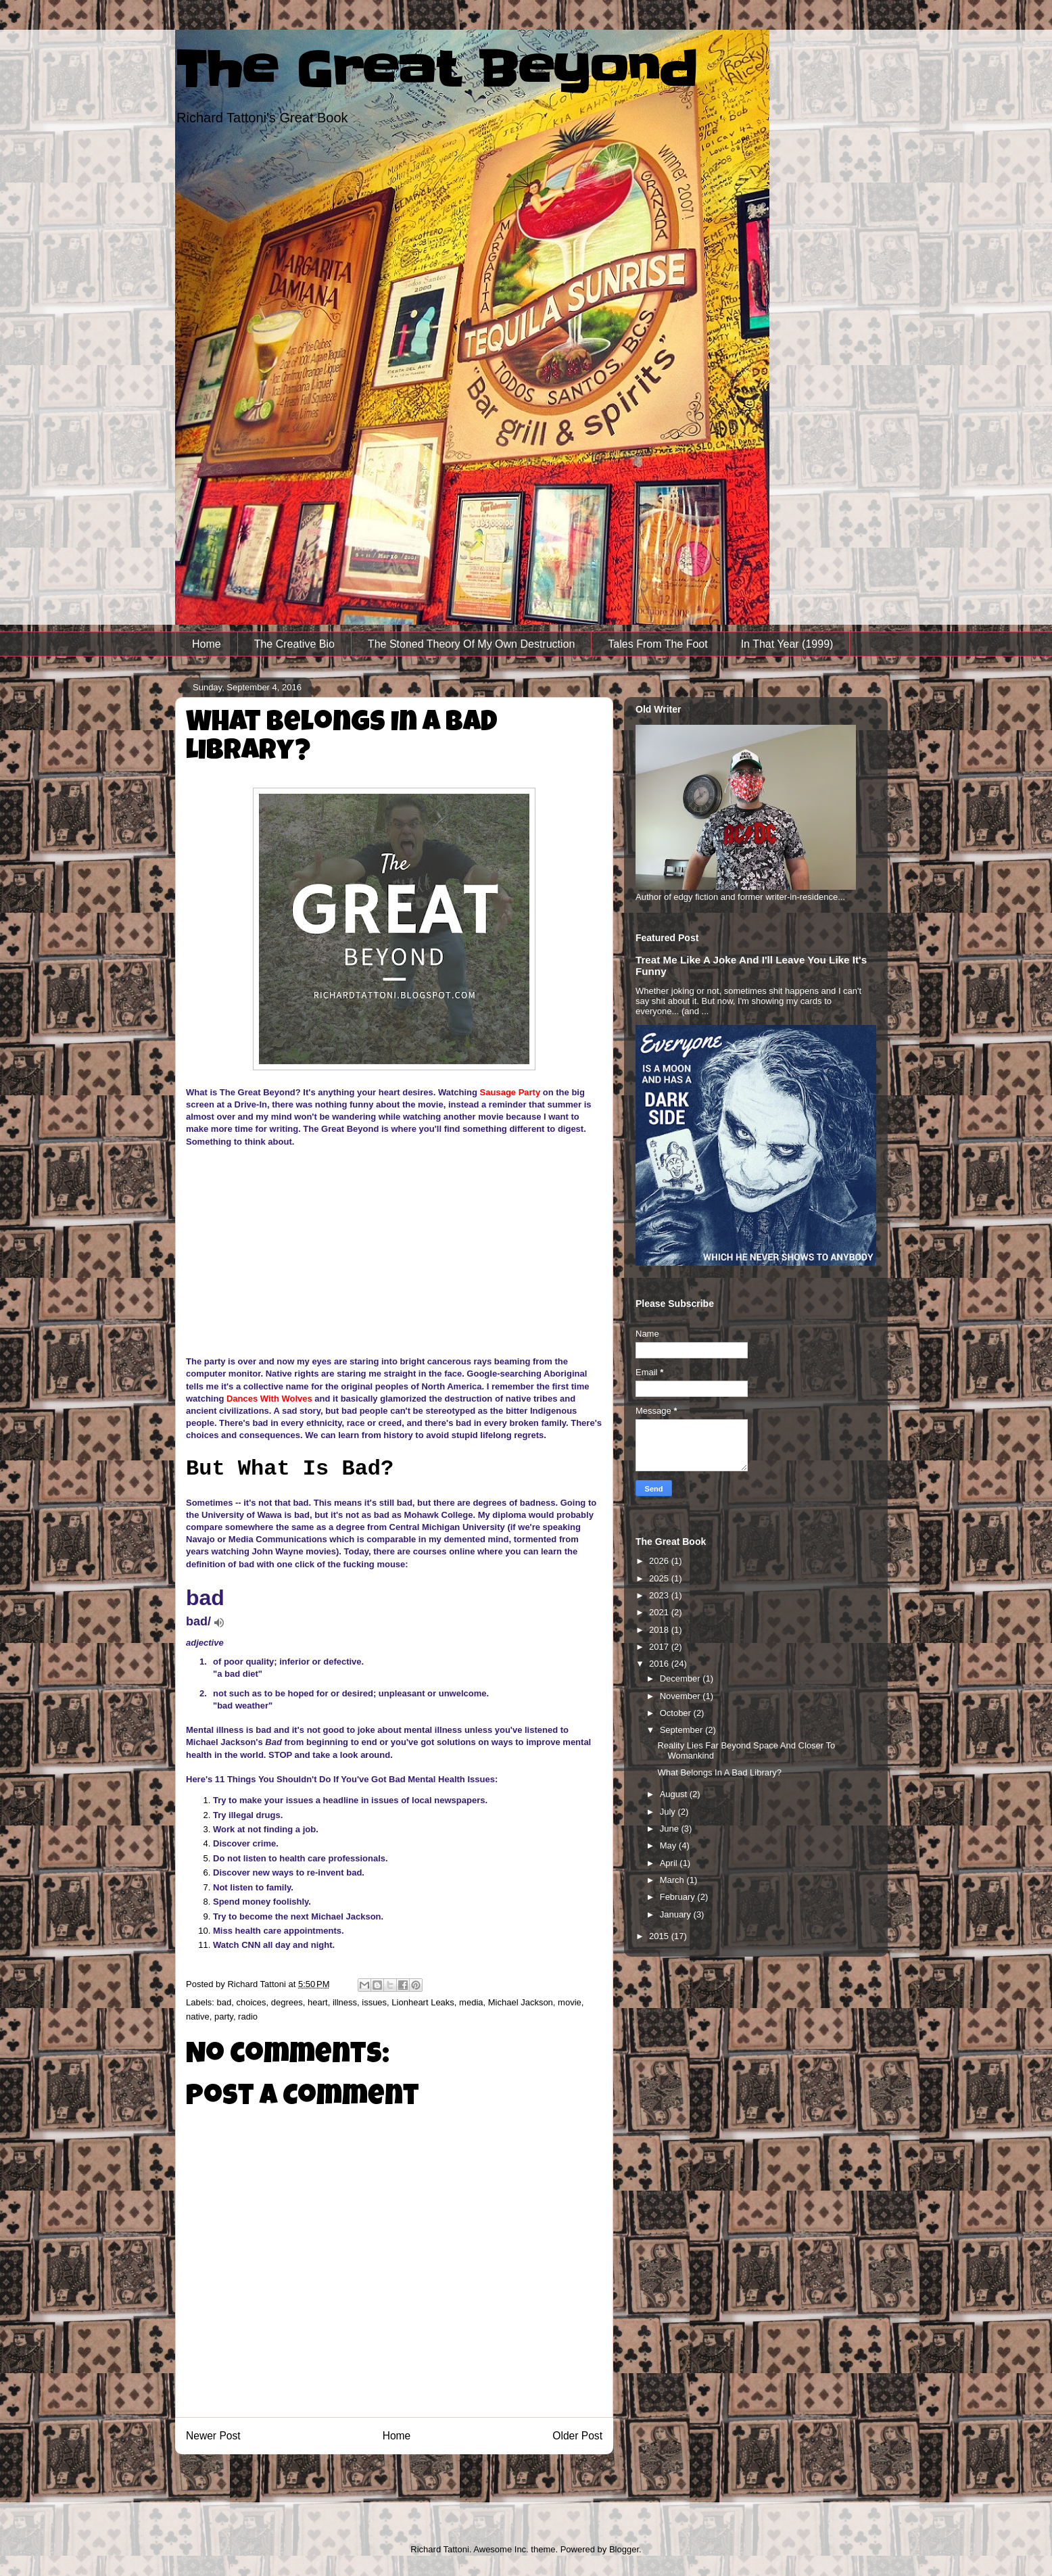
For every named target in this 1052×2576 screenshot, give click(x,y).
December (681, 1678)
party (223, 2016)
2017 (660, 1647)
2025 (660, 1578)
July (669, 1812)
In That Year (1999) (787, 644)
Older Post (577, 2435)
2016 (660, 1664)
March (673, 1880)
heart (318, 2002)
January (677, 1914)
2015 (660, 1936)
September (682, 1730)
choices (251, 2002)
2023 (660, 1595)
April (670, 1863)
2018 (660, 1630)
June (671, 1828)
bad (224, 2002)
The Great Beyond (435, 70)
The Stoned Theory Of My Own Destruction (471, 644)
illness (345, 2002)
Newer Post (213, 2435)
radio (248, 2016)
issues (374, 2002)
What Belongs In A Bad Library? (719, 1772)
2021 (660, 1612)
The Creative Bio (294, 644)
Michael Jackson (520, 2002)
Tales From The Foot (657, 644)
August (675, 1794)
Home (206, 644)
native (198, 2016)
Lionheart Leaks (422, 2002)
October (677, 1713)
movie (569, 2002)
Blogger (624, 2549)
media (471, 2002)
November (681, 1696)
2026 (660, 1561)
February (679, 1897)
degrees (287, 2002)
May (669, 1845)
